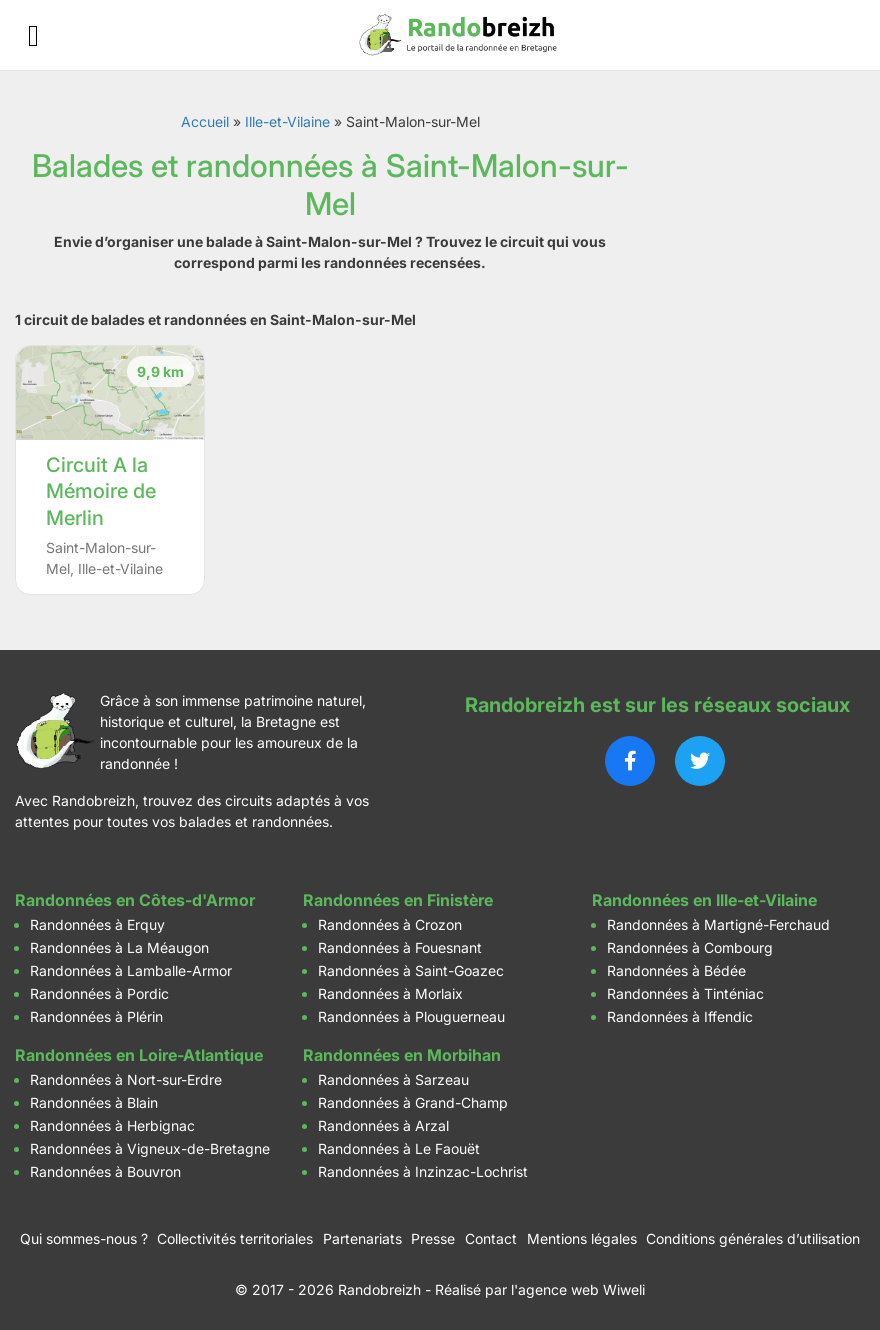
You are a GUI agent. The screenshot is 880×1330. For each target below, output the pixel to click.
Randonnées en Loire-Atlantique (139, 1055)
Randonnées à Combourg (690, 947)
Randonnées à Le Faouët (399, 1148)
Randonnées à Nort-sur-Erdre (126, 1079)
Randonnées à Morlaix (390, 993)
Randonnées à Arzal (383, 1125)
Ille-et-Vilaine (287, 121)
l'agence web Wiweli (578, 1289)
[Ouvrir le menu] (33, 35)
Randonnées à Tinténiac (685, 993)
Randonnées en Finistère (398, 900)
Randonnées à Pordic (99, 993)
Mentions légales (582, 1238)
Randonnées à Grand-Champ (413, 1102)
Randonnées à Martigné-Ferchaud (718, 924)
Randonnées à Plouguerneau (411, 1016)
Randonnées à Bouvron (105, 1171)
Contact (491, 1238)
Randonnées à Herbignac (112, 1125)
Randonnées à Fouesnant (400, 947)
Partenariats (362, 1238)
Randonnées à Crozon (390, 924)
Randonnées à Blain (94, 1102)
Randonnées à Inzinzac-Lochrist (423, 1171)
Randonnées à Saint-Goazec (411, 970)
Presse (433, 1238)
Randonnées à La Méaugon (119, 947)
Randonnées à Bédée (676, 970)
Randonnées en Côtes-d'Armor (135, 900)
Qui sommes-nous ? (84, 1238)
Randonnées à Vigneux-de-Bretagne (150, 1148)
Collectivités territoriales (235, 1238)
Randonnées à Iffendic (680, 1016)
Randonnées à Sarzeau (393, 1079)
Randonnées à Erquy (97, 924)
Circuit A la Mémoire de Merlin (101, 491)
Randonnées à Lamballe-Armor (131, 970)
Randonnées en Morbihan (402, 1055)
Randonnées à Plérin (96, 1016)
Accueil (205, 121)
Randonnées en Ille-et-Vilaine (704, 900)
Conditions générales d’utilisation (753, 1238)
